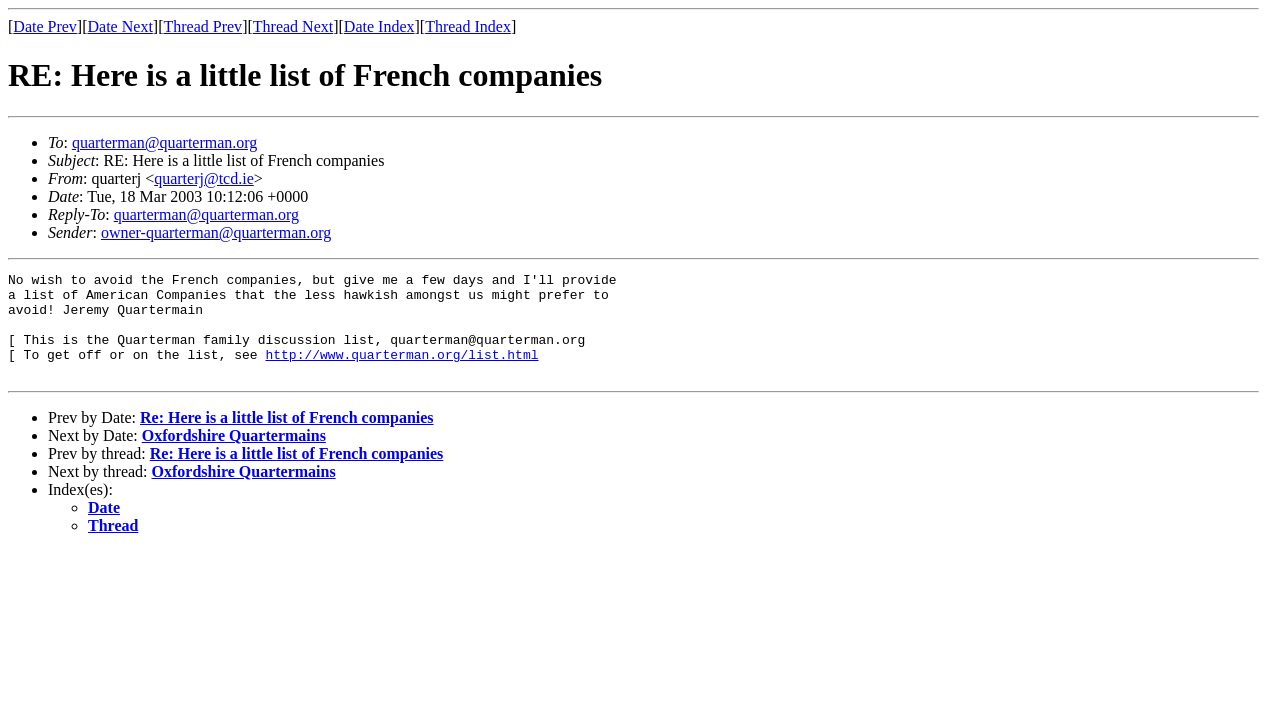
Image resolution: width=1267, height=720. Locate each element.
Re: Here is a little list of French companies (287, 438)
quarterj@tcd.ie (204, 178)
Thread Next (293, 26)
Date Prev (45, 26)
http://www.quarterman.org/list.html (401, 372)
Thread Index (468, 26)
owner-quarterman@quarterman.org (216, 232)
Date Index (379, 26)
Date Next (120, 26)
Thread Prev (202, 26)
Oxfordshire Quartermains (234, 456)
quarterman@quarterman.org (164, 142)
